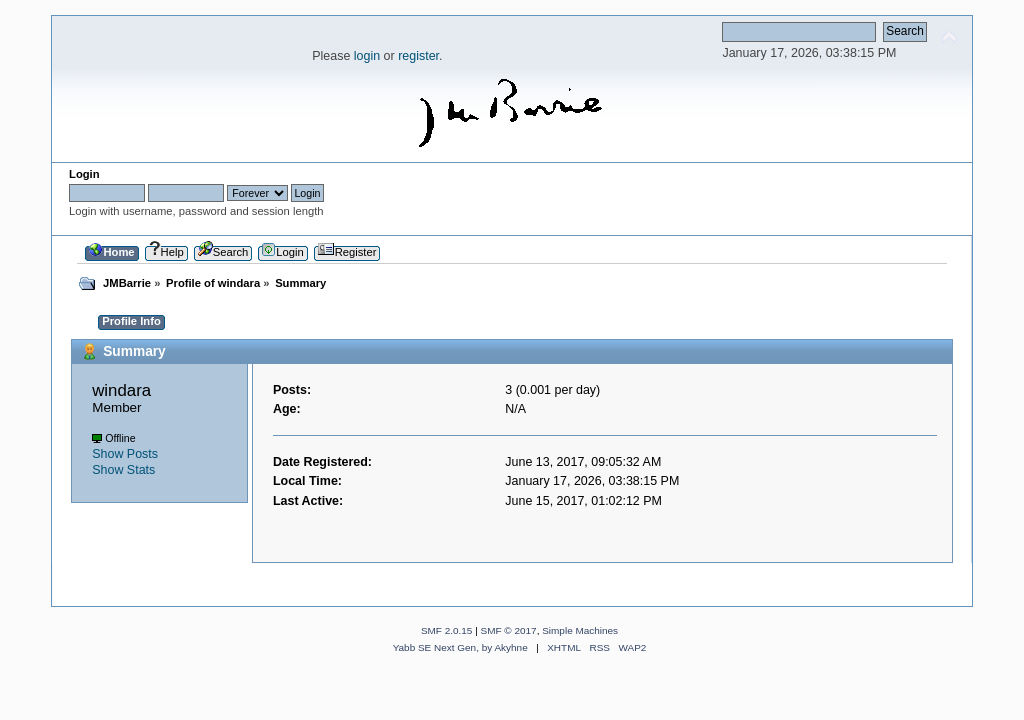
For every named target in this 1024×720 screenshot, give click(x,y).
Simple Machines (580, 630)
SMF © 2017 (509, 630)
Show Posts (125, 454)
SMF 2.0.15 (447, 630)
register (418, 56)
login (367, 56)
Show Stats (123, 470)
